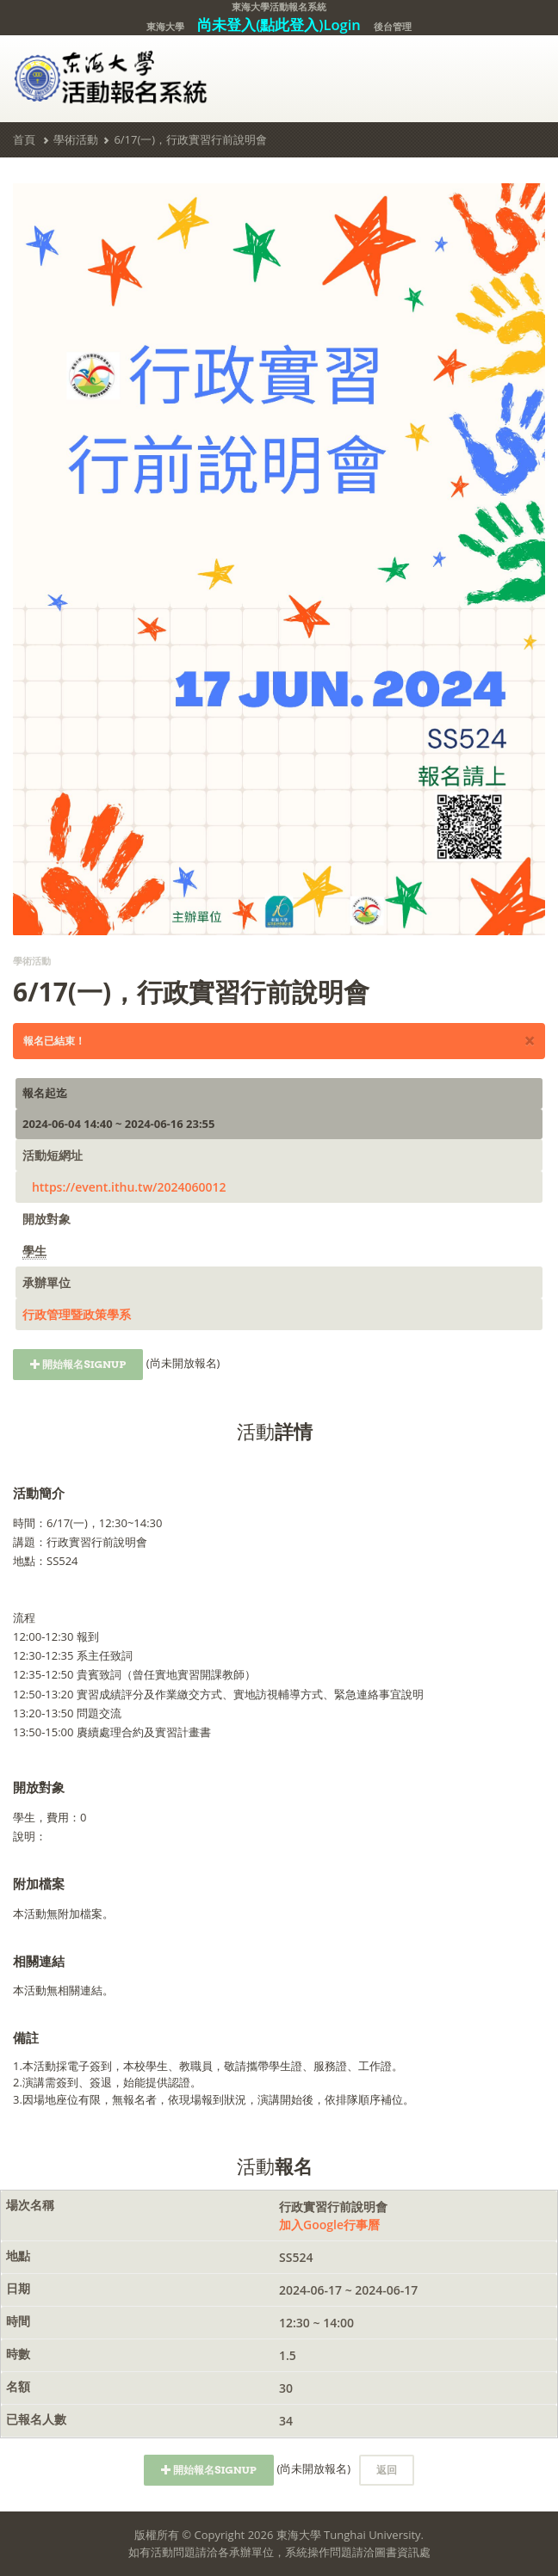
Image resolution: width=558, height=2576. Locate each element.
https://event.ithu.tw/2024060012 (129, 1187)
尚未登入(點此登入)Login (279, 24)
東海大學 (165, 26)
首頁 (24, 139)
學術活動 (75, 139)
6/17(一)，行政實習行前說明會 (190, 139)
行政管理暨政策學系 (76, 1314)
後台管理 (393, 26)
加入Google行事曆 (329, 2224)
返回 (386, 2469)
